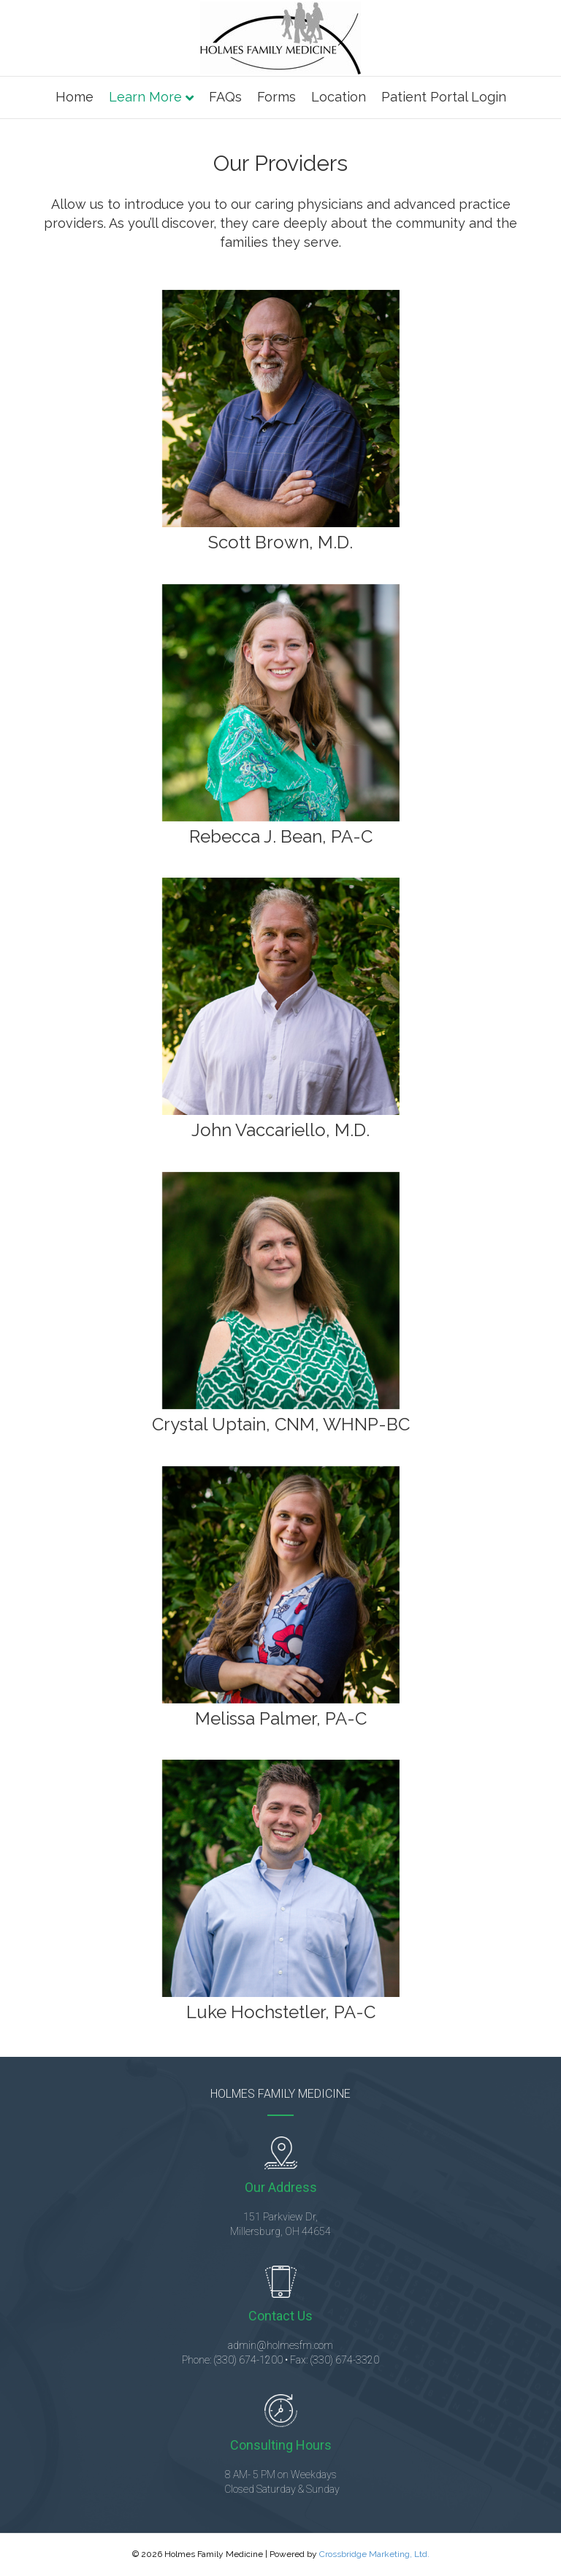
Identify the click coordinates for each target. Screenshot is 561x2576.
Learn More (145, 96)
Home (75, 96)
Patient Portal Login (443, 96)
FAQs (225, 96)
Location (338, 96)
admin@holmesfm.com (280, 2345)
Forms (276, 96)
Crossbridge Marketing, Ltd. (374, 2554)
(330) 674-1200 (248, 2360)
